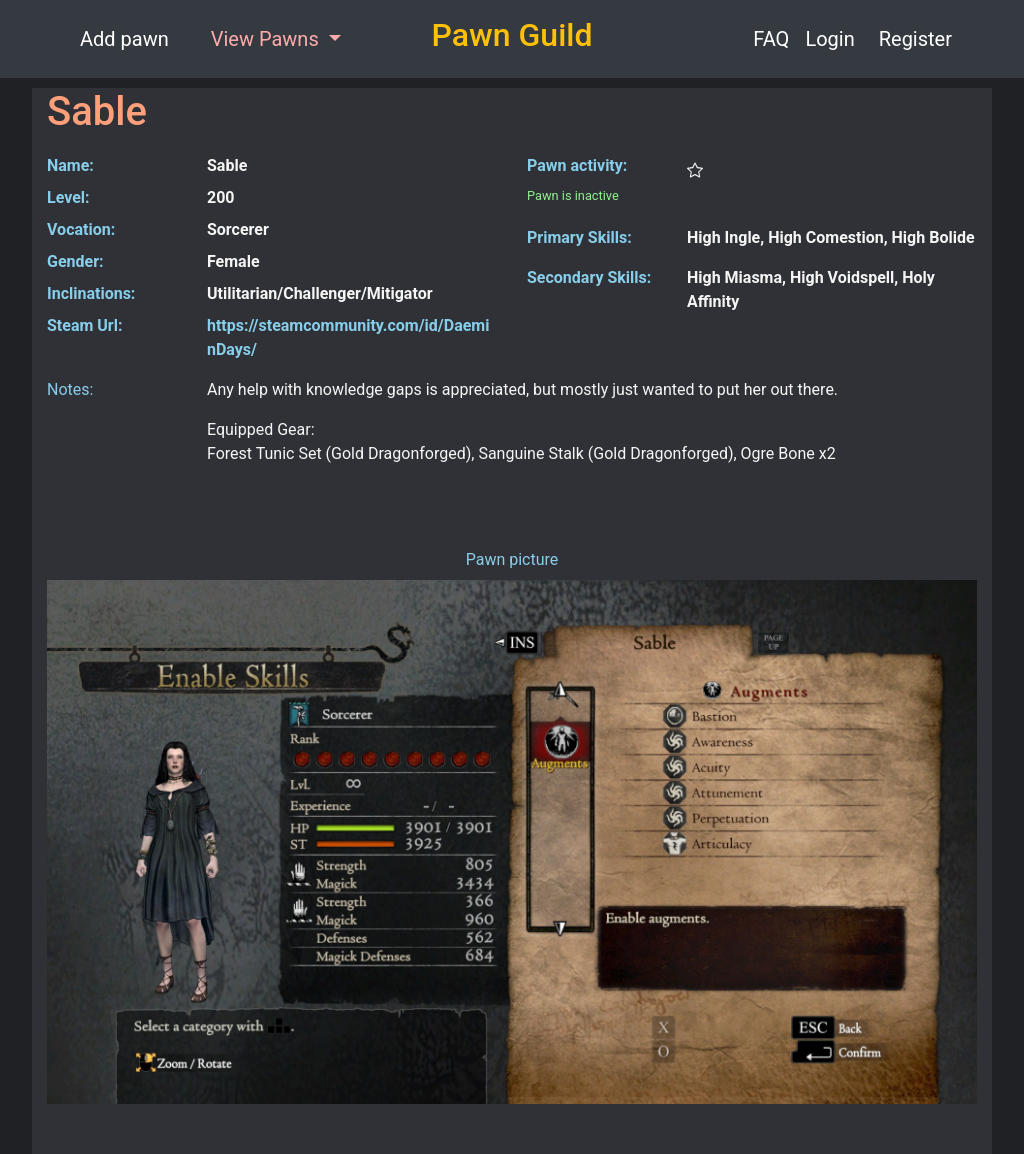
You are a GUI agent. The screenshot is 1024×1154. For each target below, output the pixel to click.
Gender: (75, 261)
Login (829, 39)
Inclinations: (91, 293)
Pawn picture (512, 559)
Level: (68, 197)
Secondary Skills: (589, 277)
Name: (70, 165)
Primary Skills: (579, 237)
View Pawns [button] (267, 39)
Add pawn (124, 39)
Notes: (70, 389)
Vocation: (81, 229)
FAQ (771, 39)
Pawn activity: (577, 165)
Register (915, 39)
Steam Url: (84, 325)
